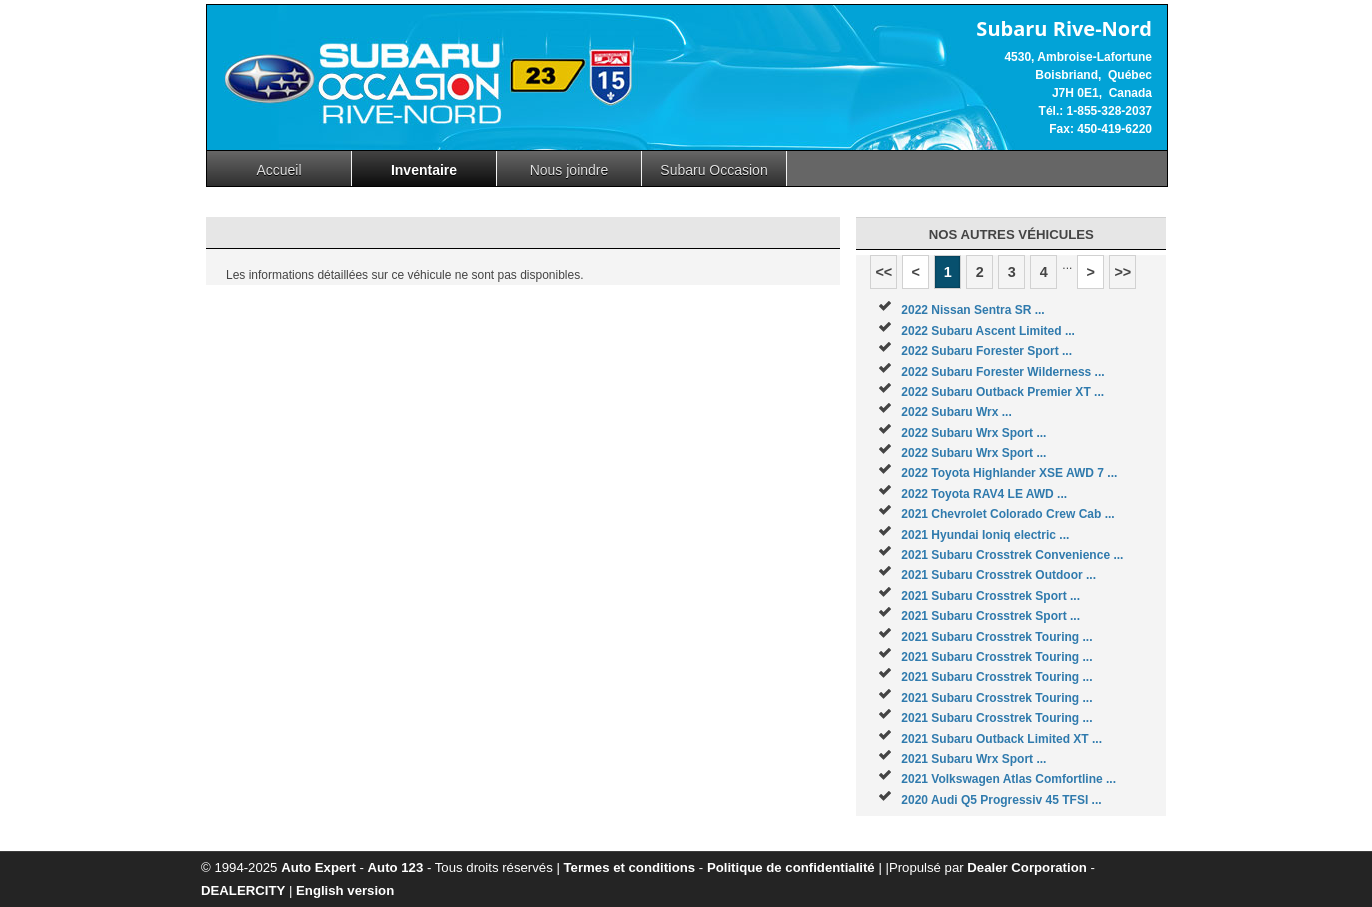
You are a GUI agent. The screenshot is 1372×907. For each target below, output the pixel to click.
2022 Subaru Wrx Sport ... (973, 433)
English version (345, 890)
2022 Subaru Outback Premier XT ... (1002, 392)
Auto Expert (318, 867)
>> (1122, 272)
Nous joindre (569, 170)
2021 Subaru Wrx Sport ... (973, 759)
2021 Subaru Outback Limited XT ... (1001, 739)
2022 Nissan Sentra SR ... (972, 310)
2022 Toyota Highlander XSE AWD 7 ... (1009, 473)
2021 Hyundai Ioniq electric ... (985, 535)
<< (883, 272)
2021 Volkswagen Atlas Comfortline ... (1008, 779)
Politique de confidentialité (791, 867)
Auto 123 (396, 867)
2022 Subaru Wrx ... (956, 412)
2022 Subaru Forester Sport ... (986, 351)
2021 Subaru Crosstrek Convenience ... (1012, 555)
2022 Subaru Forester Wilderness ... (1002, 372)
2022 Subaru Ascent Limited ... (988, 331)
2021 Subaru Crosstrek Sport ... (990, 596)
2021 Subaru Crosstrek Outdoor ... (998, 575)
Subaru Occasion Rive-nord (713, 174)
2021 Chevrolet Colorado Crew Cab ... (1007, 514)
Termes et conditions (630, 867)
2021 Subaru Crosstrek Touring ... (996, 637)
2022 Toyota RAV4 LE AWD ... (984, 494)
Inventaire (424, 170)
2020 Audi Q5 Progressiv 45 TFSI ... (1001, 800)
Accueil (278, 170)
